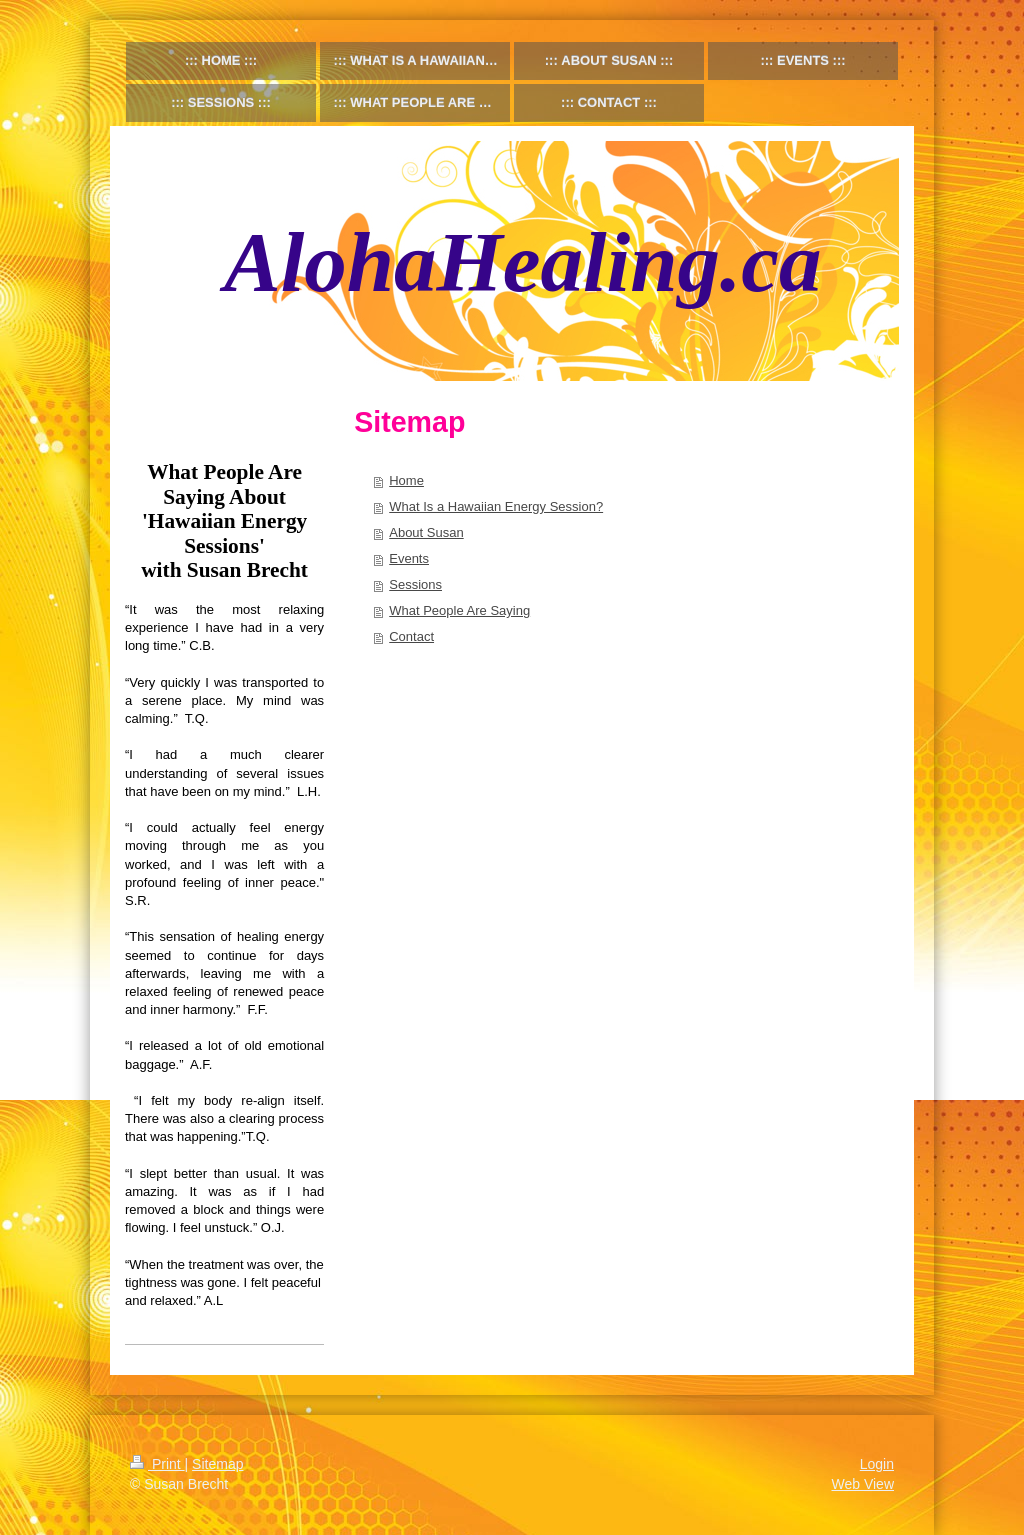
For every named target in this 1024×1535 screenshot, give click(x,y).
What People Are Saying (459, 610)
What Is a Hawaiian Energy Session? (496, 506)
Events (409, 558)
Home (406, 480)
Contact (411, 636)
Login (877, 1464)
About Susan (426, 532)
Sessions (415, 584)
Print (157, 1464)
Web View (862, 1484)
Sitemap (217, 1464)
